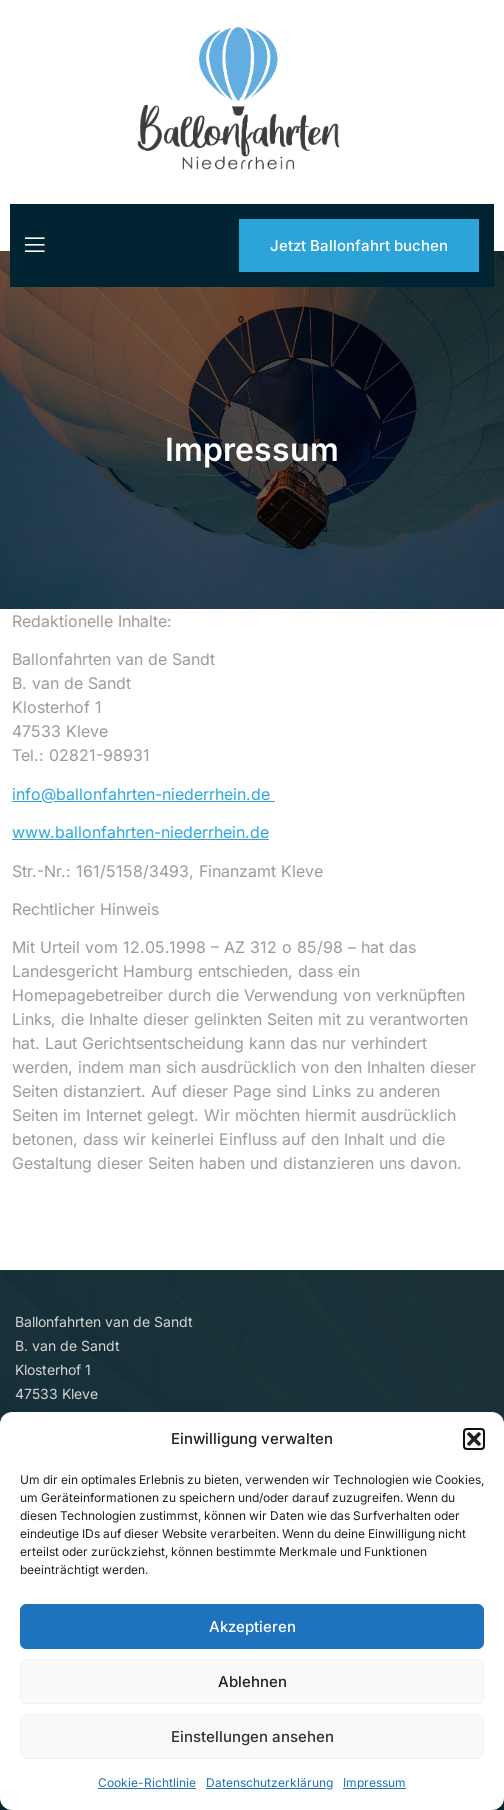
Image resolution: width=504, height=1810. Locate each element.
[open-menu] (33, 245)
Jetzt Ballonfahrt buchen (359, 245)
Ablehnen (252, 1681)
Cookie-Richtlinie (147, 1782)
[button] (474, 1439)
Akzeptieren (252, 1626)
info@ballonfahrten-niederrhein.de (133, 794)
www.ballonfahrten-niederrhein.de (130, 832)
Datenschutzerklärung (269, 1782)
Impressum (374, 1782)
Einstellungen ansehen (252, 1736)
